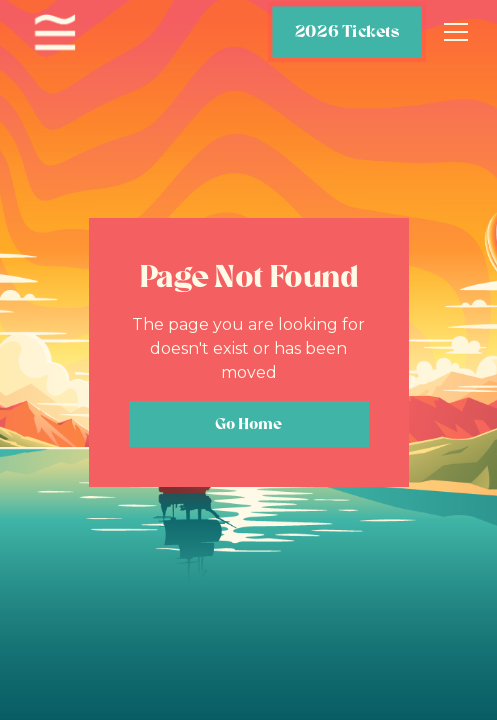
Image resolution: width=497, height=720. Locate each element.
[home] (55, 32)
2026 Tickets (347, 31)
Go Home (248, 423)
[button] (452, 32)
